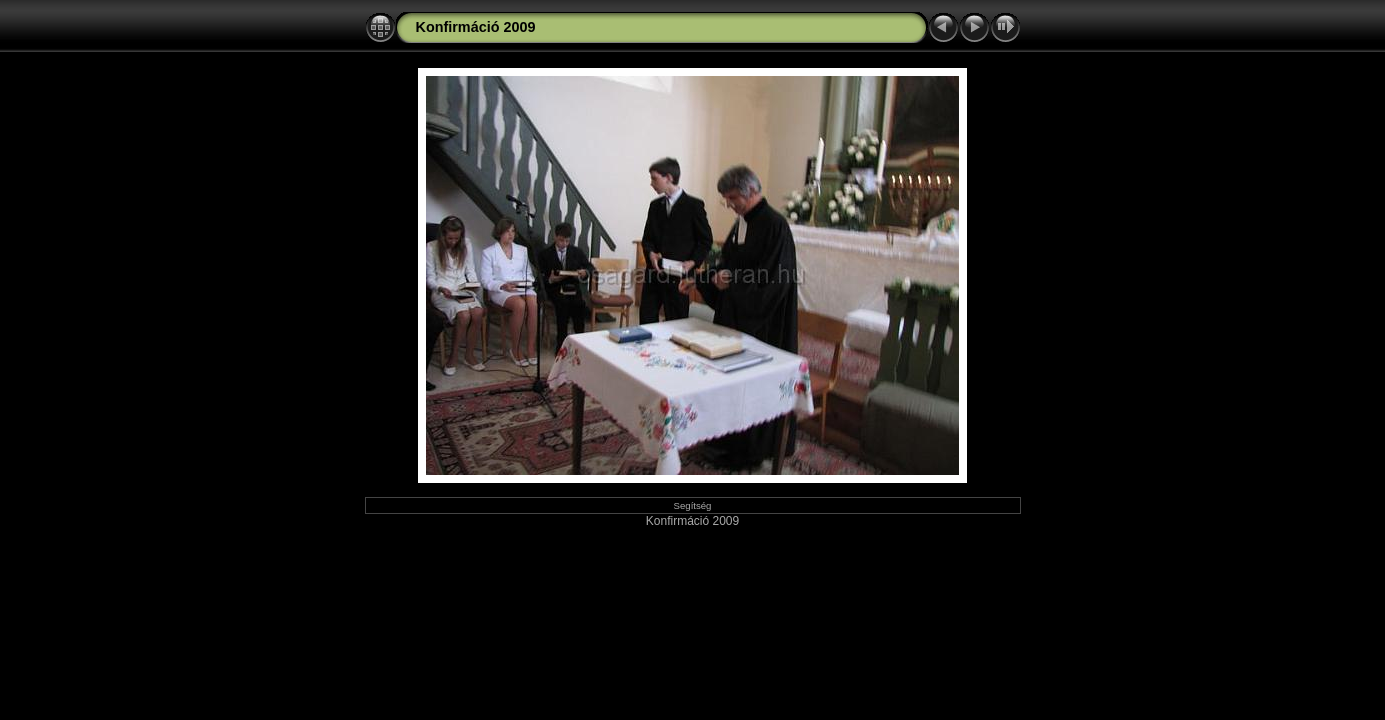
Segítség (693, 505)
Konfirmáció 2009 (476, 27)
